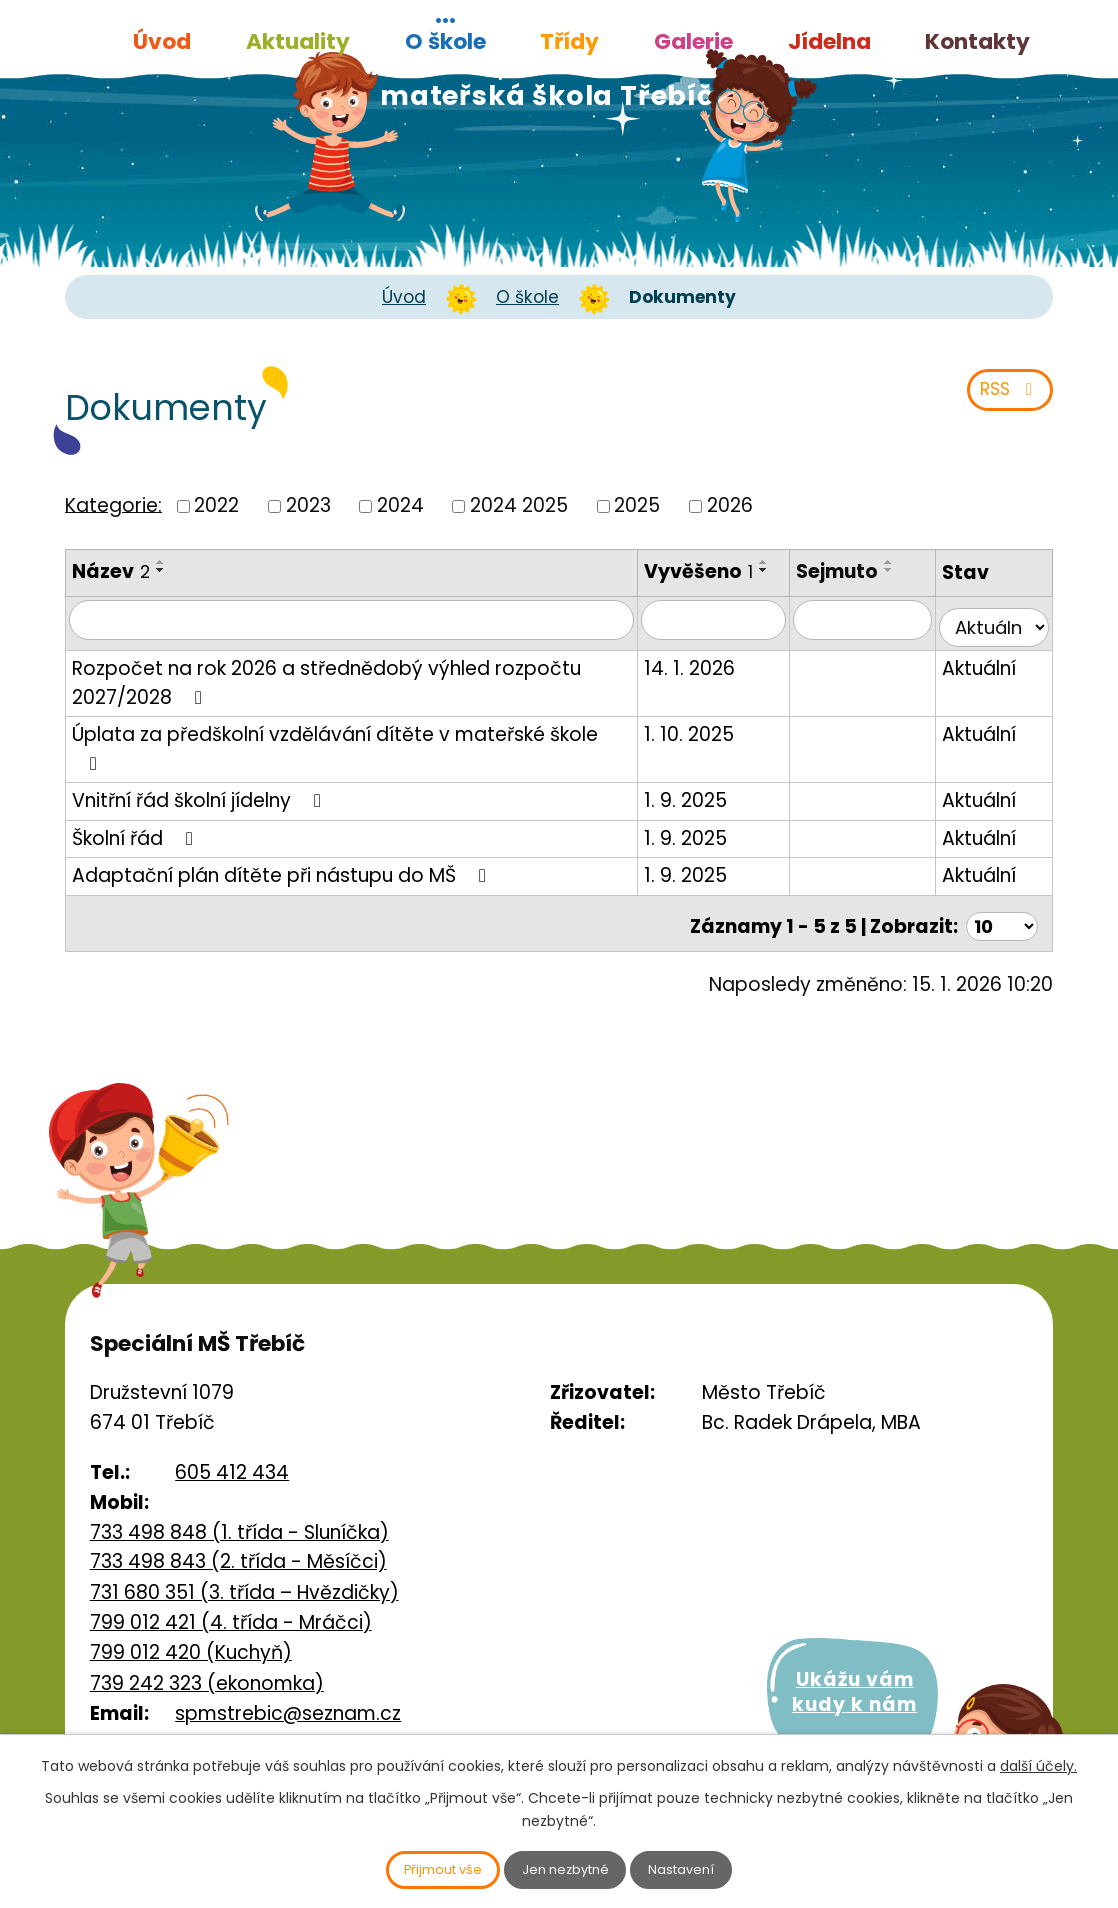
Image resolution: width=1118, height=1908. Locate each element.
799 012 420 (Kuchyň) (191, 1626)
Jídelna (829, 41)
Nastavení (702, 1868)
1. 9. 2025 (711, 779)
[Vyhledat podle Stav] (998, 634)
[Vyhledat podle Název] (364, 634)
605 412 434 (232, 1446)
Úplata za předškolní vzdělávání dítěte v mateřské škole (354, 742)
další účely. (1038, 1762)
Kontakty (977, 41)
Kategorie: (113, 504)
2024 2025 (519, 505)
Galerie (693, 41)
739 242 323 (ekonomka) (207, 1657)
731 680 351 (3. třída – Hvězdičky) (244, 1566)
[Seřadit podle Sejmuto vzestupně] (906, 562)
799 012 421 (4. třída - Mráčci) (231, 1596)
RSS (1005, 398)
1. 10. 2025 (715, 742)
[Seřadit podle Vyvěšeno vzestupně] (681, 590)
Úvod (162, 41)
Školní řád (136, 817)
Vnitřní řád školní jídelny (200, 779)
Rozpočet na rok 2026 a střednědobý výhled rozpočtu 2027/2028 (326, 691)
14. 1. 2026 (715, 676)
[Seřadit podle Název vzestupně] (161, 562)
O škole (445, 41)
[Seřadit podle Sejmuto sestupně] (906, 570)
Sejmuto (854, 571)
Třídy (569, 41)
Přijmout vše (425, 1868)
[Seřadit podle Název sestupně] (161, 570)
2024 (400, 505)
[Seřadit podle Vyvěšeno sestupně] (681, 598)
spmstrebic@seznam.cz (288, 1687)
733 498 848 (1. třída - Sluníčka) (239, 1506)
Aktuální (987, 676)
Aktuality (298, 41)
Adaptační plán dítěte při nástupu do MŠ (283, 854)
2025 (637, 505)
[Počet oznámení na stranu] (1000, 899)
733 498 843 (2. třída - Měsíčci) (238, 1535)
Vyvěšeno (724, 571)
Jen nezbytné (567, 1868)
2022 (216, 505)
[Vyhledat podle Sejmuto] (874, 634)
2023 (308, 505)
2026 (730, 505)
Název (111, 571)
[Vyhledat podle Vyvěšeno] (735, 634)
